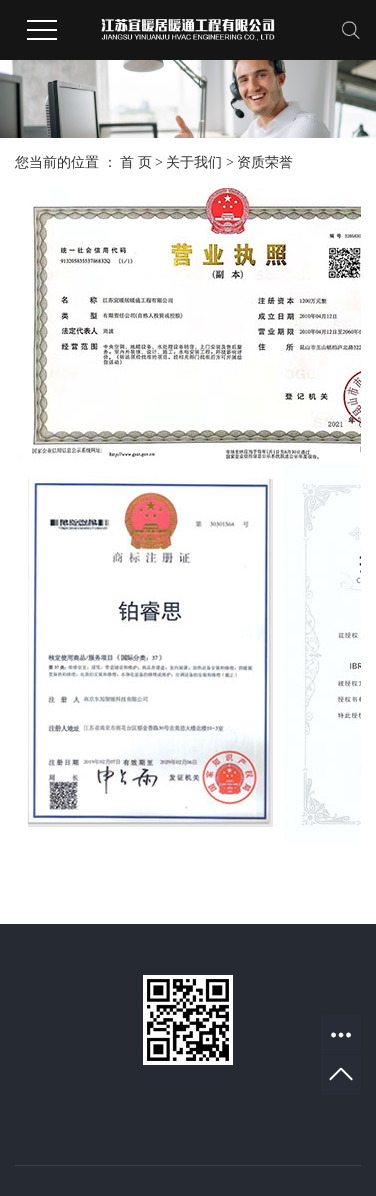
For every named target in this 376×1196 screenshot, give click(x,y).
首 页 (136, 162)
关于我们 (194, 162)
